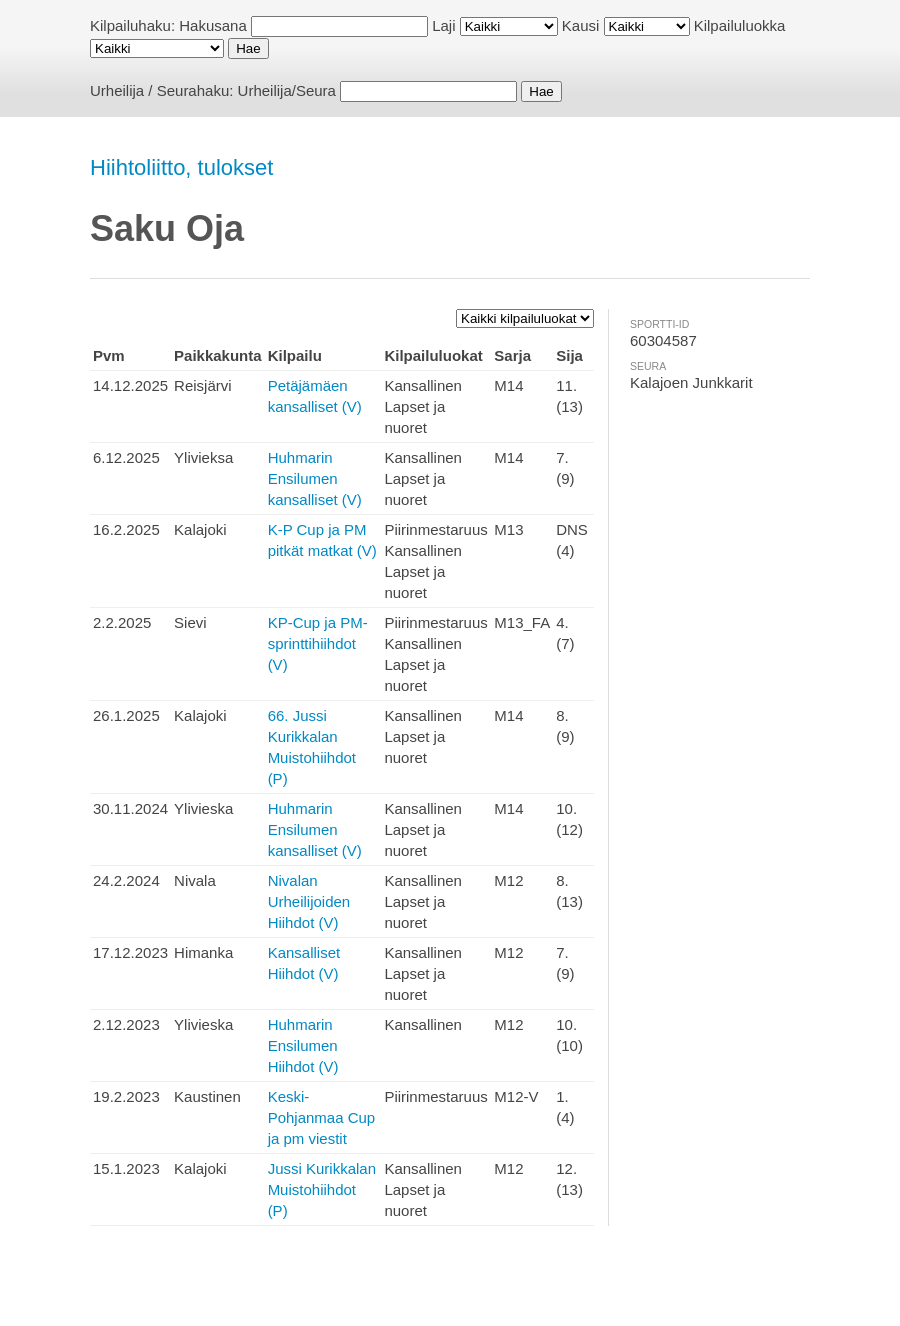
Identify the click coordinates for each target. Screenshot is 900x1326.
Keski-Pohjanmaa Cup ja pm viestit (322, 1117)
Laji (443, 25)
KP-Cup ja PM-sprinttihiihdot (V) (318, 643)
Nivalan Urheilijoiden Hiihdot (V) (309, 901)
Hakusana (213, 25)
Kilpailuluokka (740, 25)
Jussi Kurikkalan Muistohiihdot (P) (322, 1189)
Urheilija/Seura (287, 90)
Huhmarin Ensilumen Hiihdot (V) (303, 1045)
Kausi (581, 25)
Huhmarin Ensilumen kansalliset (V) (315, 478)
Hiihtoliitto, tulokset (181, 167)
